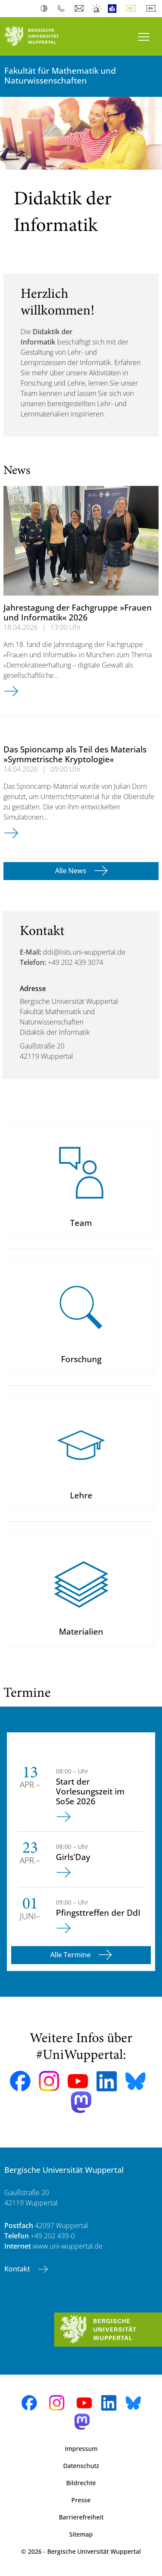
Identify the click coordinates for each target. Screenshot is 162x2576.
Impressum (81, 2448)
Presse (81, 2500)
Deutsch (133, 8)
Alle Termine (71, 1954)
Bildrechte (81, 2483)
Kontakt (18, 2268)
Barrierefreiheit (81, 2517)
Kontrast (45, 8)
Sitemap (81, 2534)
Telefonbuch (63, 8)
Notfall (97, 8)
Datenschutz (81, 2466)
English (153, 8)
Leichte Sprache (114, 8)
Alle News (71, 870)
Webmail (80, 8)
